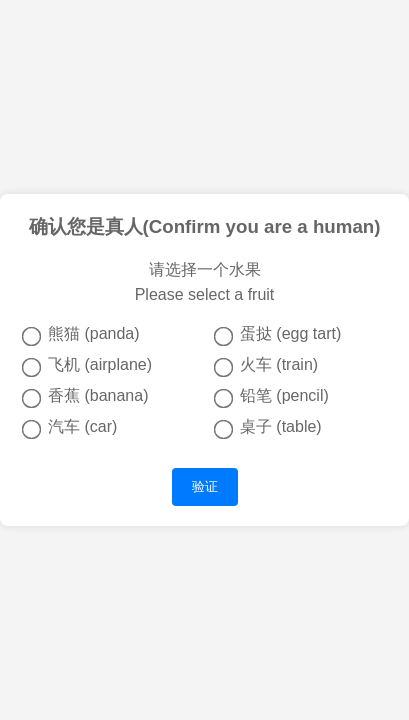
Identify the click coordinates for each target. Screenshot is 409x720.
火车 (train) (266, 366)
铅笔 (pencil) (271, 397)
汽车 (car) (70, 428)
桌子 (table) (268, 428)
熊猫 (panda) (81, 335)
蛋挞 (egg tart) (278, 335)
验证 (205, 486)
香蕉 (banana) (85, 397)
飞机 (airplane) (87, 366)
